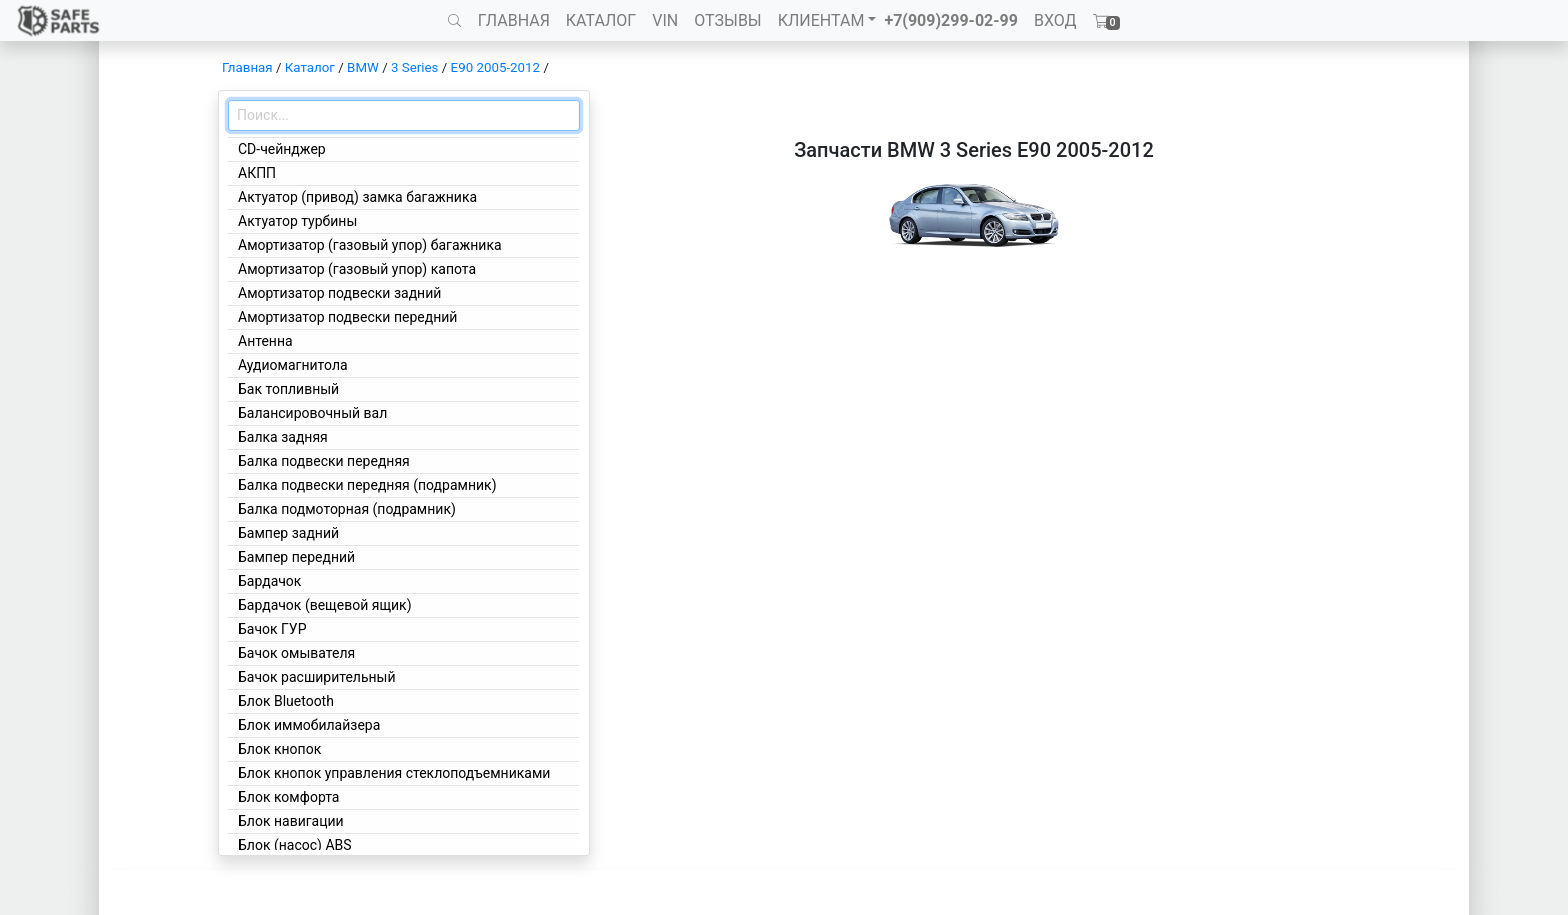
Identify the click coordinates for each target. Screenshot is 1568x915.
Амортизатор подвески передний (347, 317)
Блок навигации (291, 821)
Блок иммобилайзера (309, 725)
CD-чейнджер (282, 149)
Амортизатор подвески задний (339, 293)
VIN (665, 20)
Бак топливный (288, 389)
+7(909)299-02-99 (951, 20)
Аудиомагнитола (293, 365)
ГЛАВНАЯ (514, 20)
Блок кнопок (279, 749)
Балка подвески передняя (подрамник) (367, 485)
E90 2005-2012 (495, 67)
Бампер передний (296, 557)
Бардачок (269, 581)
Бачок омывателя (296, 653)
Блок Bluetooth (286, 701)
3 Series (414, 67)
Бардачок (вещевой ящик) (325, 605)
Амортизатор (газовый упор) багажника (370, 245)
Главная (247, 67)
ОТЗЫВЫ (727, 20)
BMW (363, 67)
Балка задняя (283, 437)
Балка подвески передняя (324, 461)
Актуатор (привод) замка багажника (357, 197)
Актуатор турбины (297, 221)
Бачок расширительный (317, 677)
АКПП (257, 173)
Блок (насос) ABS (295, 845)
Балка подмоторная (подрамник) (347, 509)
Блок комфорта (288, 797)
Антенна (265, 341)
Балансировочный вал (312, 413)
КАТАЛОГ (601, 20)
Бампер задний (288, 533)
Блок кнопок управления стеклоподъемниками (394, 773)
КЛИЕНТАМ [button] (821, 20)
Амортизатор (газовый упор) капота (357, 269)
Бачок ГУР (272, 629)
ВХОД (1055, 20)
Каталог (310, 67)
